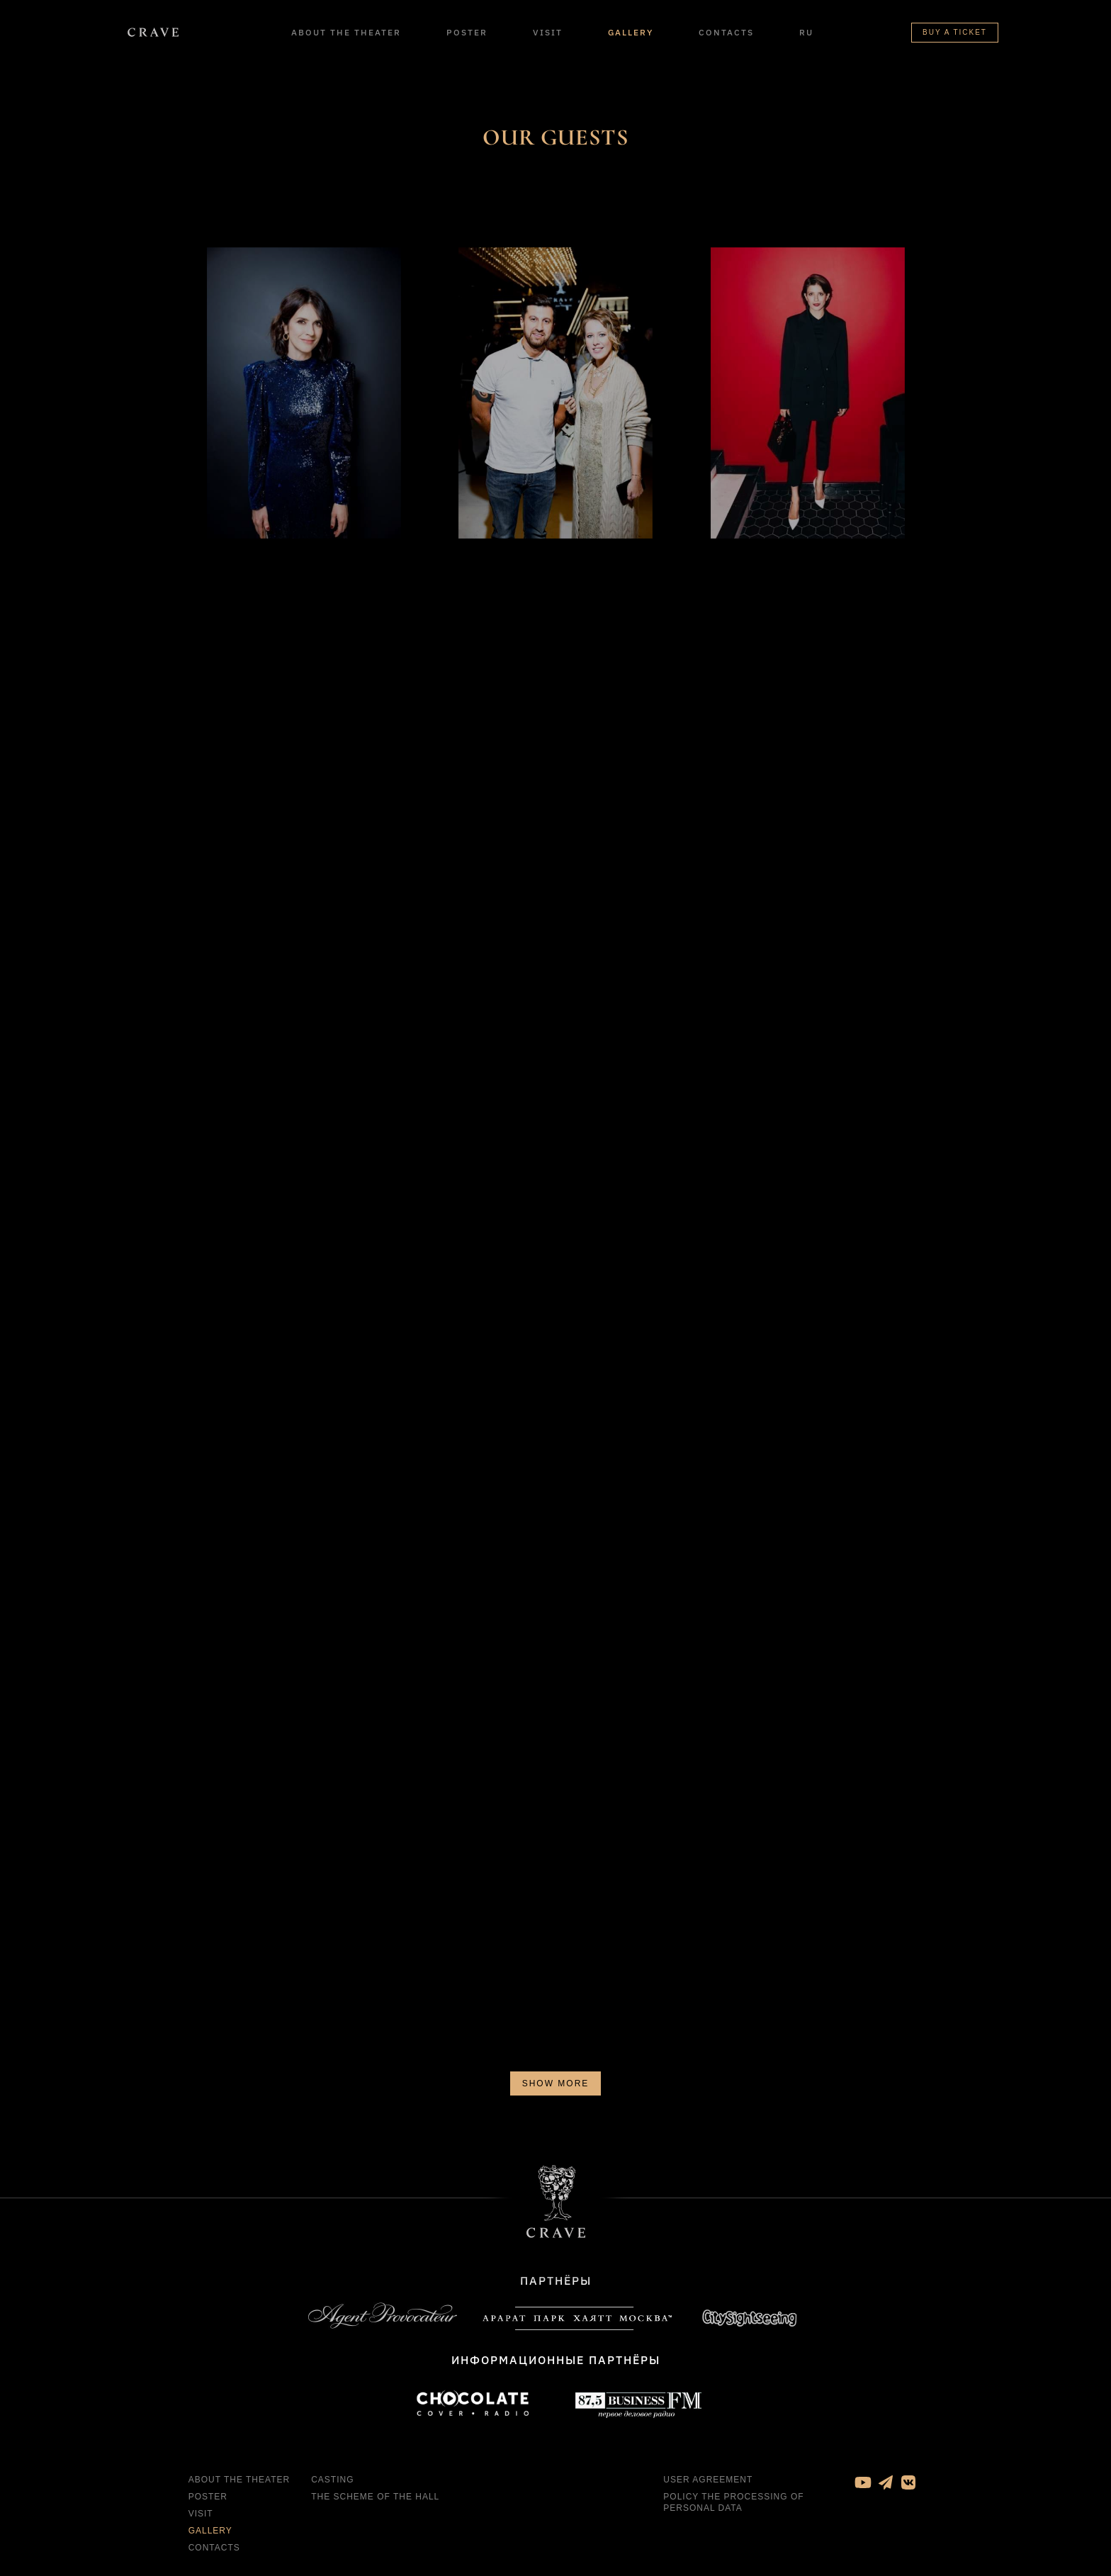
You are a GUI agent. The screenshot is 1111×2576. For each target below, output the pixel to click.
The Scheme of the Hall (375, 2497)
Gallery (630, 32)
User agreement (707, 2480)
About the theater (346, 32)
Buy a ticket (955, 32)
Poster (466, 32)
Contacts (726, 32)
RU (806, 32)
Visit (548, 32)
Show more (556, 2083)
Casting (332, 2480)
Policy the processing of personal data (733, 2502)
